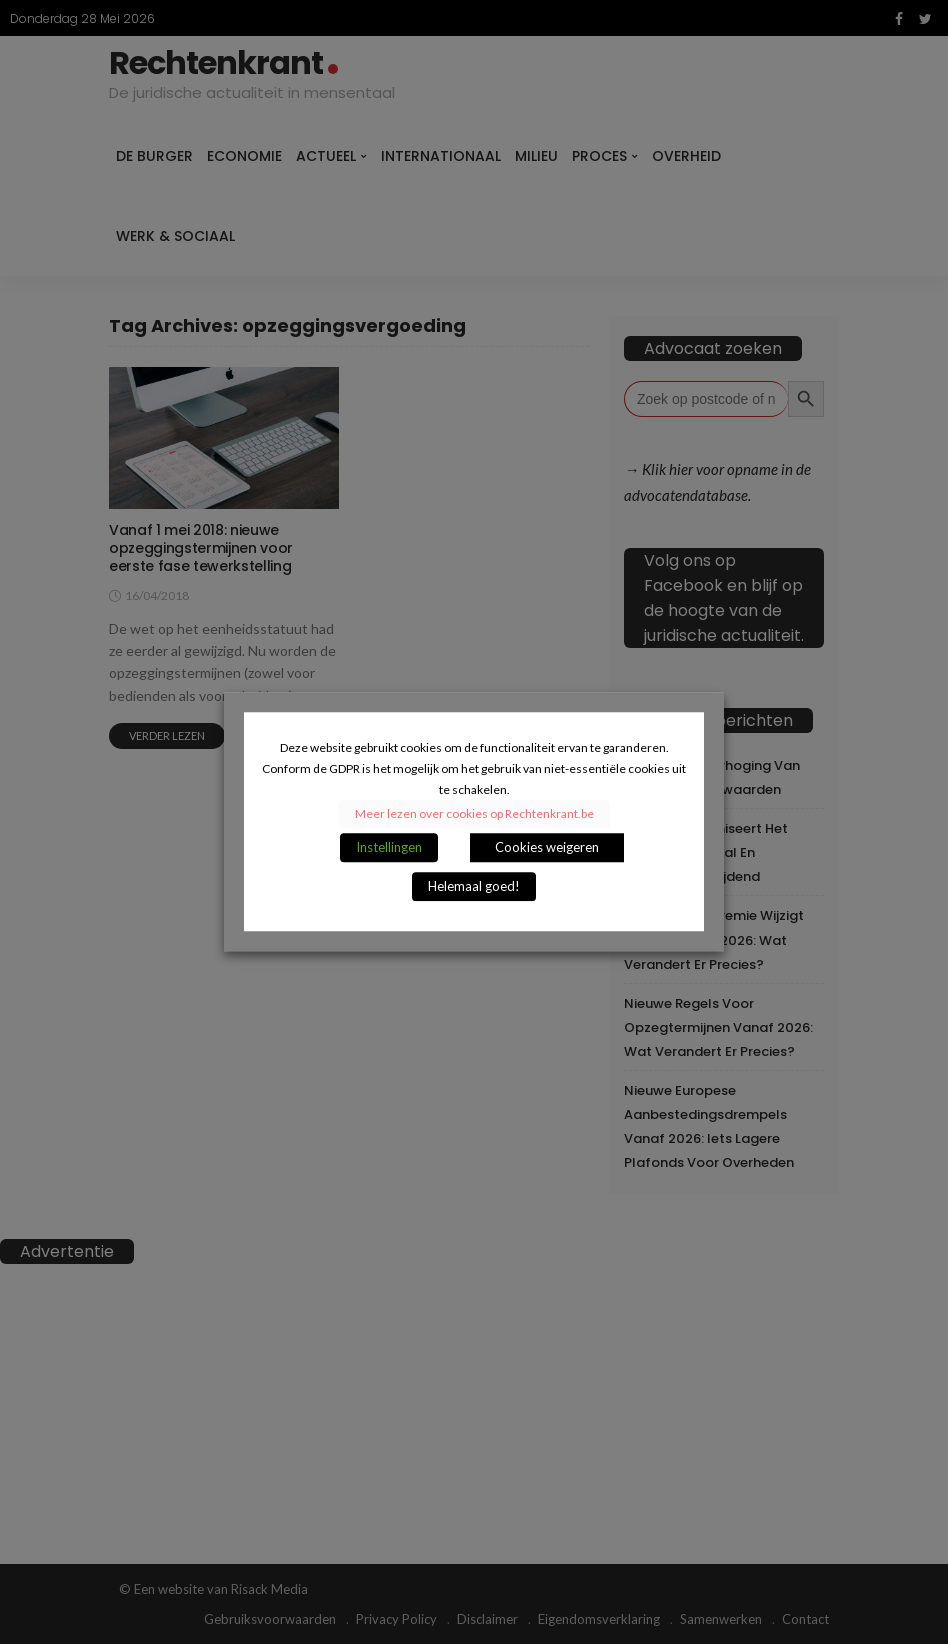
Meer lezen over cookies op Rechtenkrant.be (474, 814)
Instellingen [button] (389, 848)
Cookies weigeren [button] (547, 848)
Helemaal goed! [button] (474, 887)
